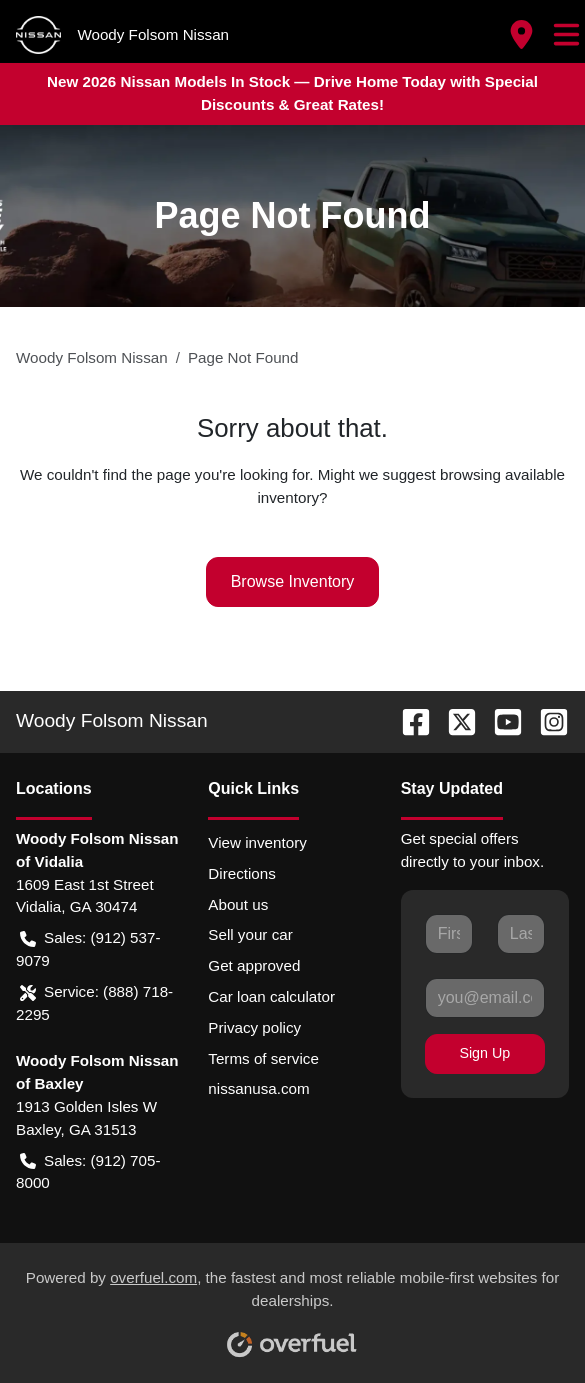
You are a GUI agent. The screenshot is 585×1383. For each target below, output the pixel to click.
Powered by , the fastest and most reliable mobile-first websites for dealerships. (293, 1306)
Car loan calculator (271, 996)
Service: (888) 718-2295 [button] (94, 1002)
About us (238, 904)
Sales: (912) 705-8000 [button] (88, 1171)
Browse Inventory (293, 581)
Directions (242, 873)
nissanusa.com (258, 1088)
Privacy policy (254, 1027)
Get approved (254, 965)
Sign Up (484, 1053)
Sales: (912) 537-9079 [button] (88, 948)
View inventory (257, 842)
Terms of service (263, 1058)
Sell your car (250, 934)
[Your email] (485, 998)
